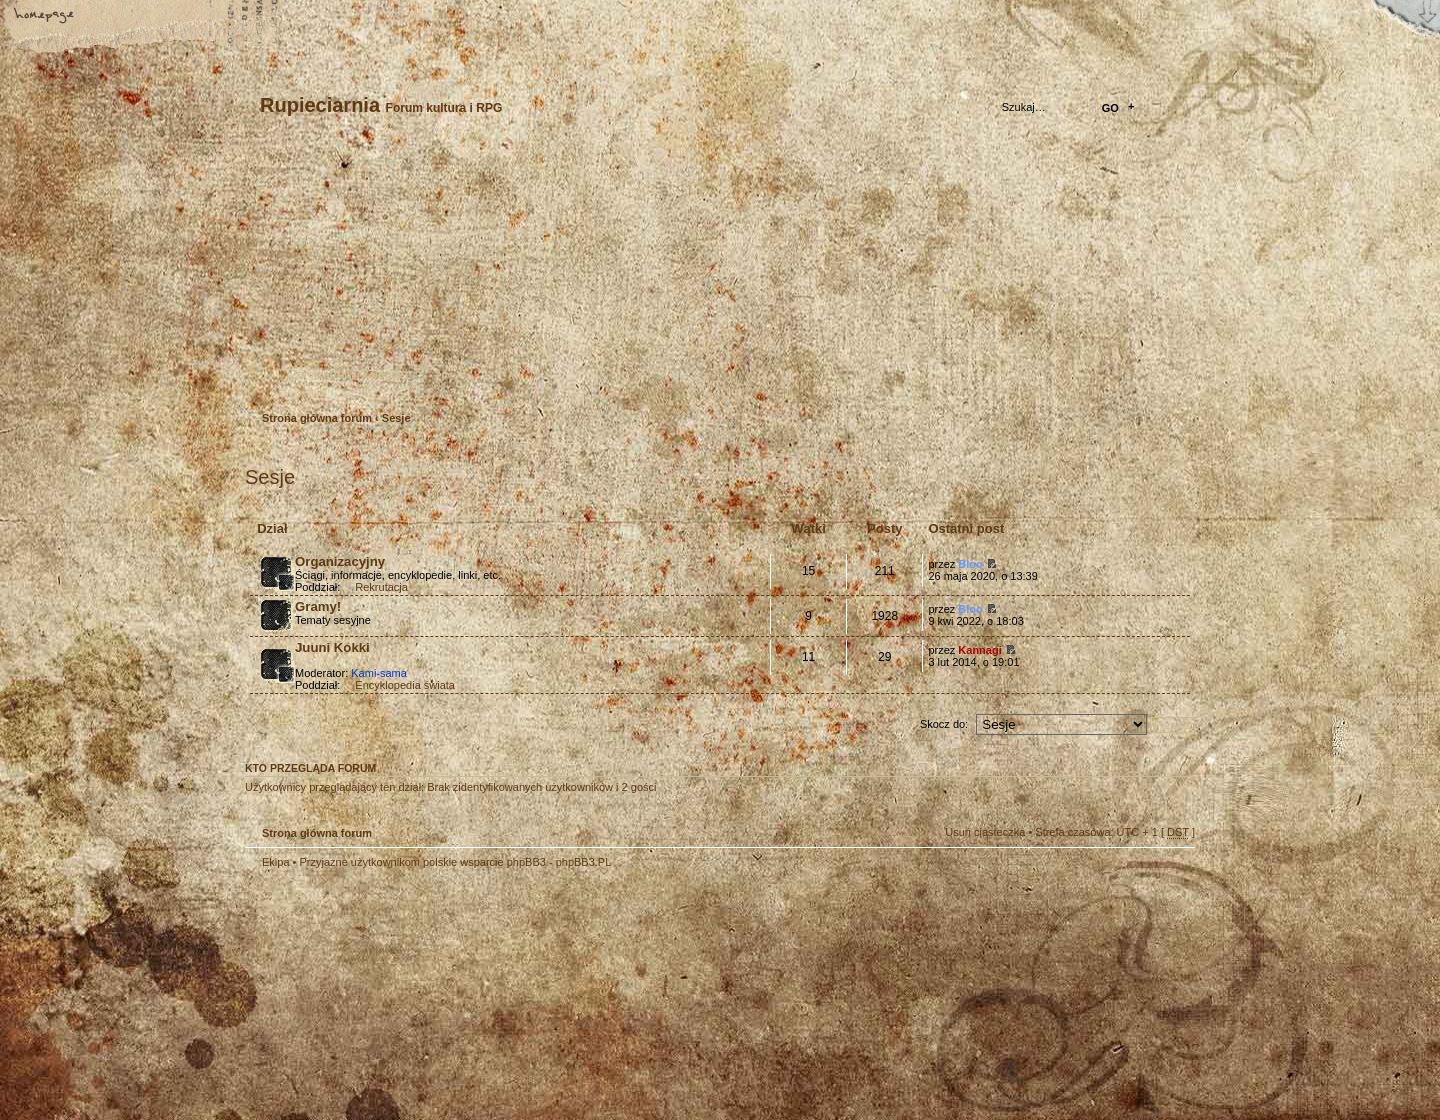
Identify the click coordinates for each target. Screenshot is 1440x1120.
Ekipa (276, 862)
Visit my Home (1135, 1053)
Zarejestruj (319, 374)
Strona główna (45, 17)
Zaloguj (381, 374)
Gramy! (318, 606)
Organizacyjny (340, 561)
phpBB (470, 995)
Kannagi (979, 650)
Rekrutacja (381, 587)
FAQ (185, 17)
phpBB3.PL (584, 862)
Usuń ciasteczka (985, 832)
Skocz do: (944, 724)
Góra (1170, 875)
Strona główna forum (717, 275)
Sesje (396, 418)
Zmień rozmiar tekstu (115, 17)
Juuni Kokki (332, 647)
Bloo (970, 564)
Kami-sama (379, 673)
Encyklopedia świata (405, 685)
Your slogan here (560, 997)
